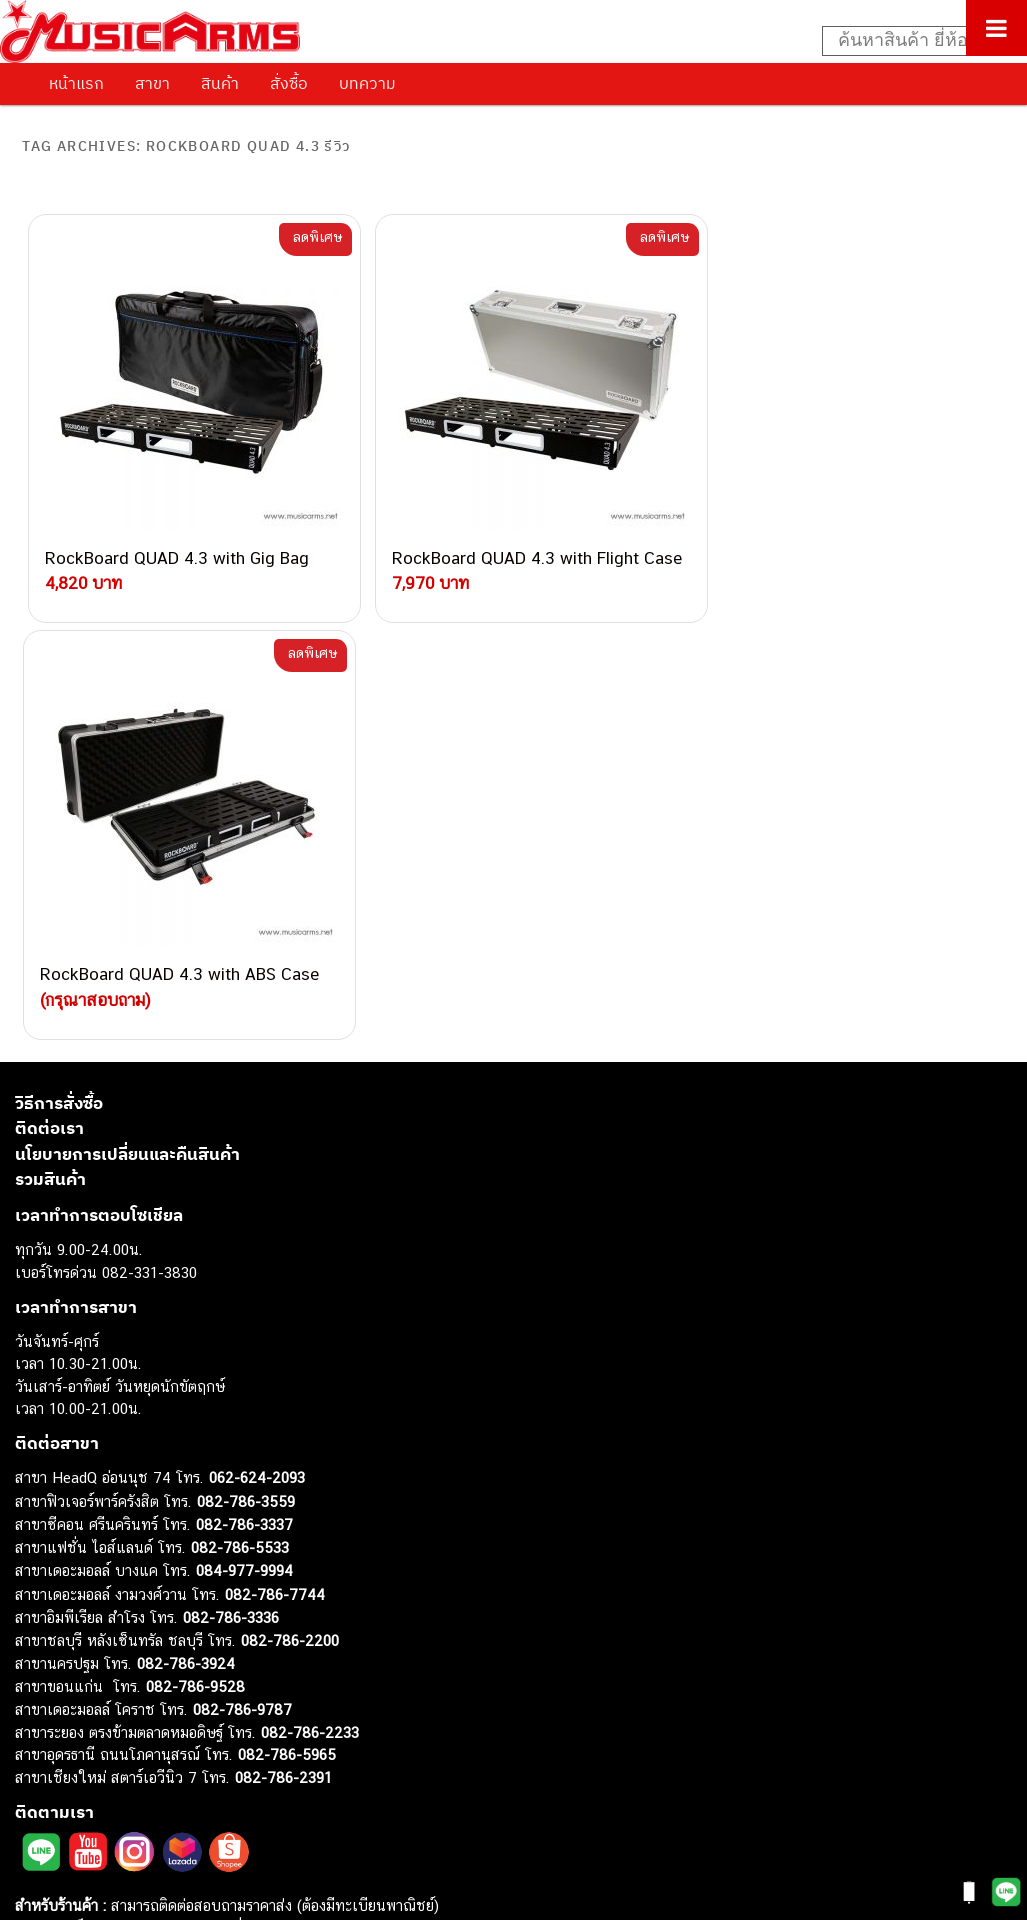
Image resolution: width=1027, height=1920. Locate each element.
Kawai (34, 1817)
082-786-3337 (244, 1100)
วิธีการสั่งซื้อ (59, 679)
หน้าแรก (76, 83)
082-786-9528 (195, 1262)
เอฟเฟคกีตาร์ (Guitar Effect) (104, 1660)
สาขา (152, 83)
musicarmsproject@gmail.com (157, 1537)
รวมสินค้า (50, 755)
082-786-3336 (231, 1193)
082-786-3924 (186, 1239)
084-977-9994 (244, 1146)
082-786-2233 (310, 1308)
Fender (37, 1750)
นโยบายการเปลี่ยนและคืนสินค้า (127, 730)
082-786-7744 (275, 1170)
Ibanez (37, 1795)
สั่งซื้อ (289, 83)
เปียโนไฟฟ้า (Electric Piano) (105, 1637)
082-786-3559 (246, 1077)
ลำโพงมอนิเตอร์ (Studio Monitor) (119, 1727)
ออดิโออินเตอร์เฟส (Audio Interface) (130, 1705)
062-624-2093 (257, 1053)
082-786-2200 (290, 1216)
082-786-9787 (242, 1285)
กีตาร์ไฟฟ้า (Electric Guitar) (101, 1570)
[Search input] (914, 41)
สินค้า (220, 83)
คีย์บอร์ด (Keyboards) (83, 1615)
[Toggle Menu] (996, 28)
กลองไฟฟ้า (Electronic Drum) (108, 1682)
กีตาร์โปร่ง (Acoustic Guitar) (105, 1592)
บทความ (367, 83)
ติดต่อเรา (49, 704)
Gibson (38, 1772)
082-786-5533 (240, 1123)
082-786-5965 (287, 1330)
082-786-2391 (283, 1353)
